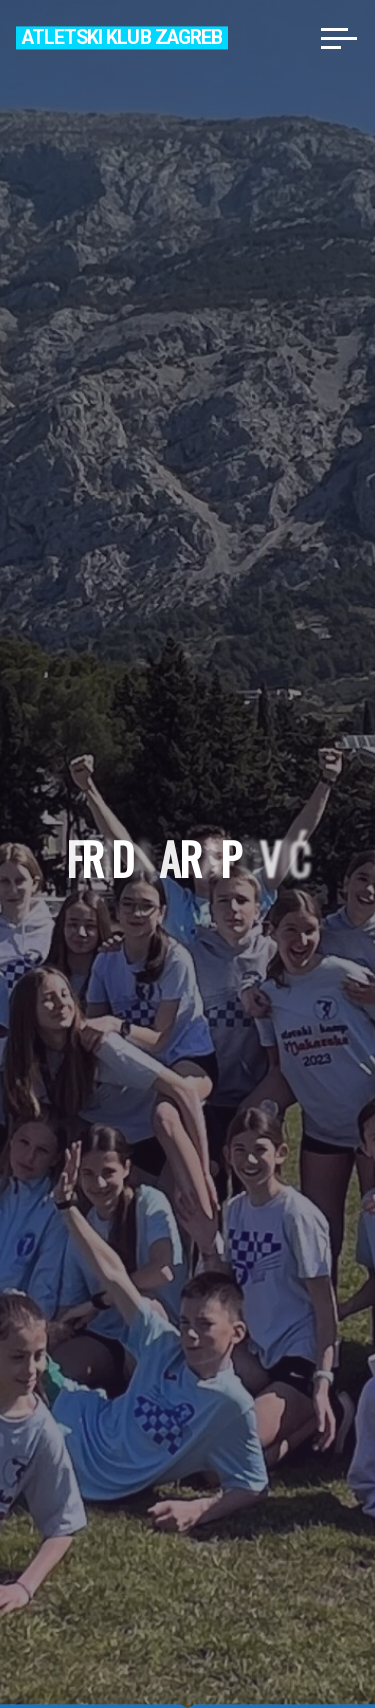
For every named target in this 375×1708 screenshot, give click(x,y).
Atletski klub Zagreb (122, 37)
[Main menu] (339, 38)
